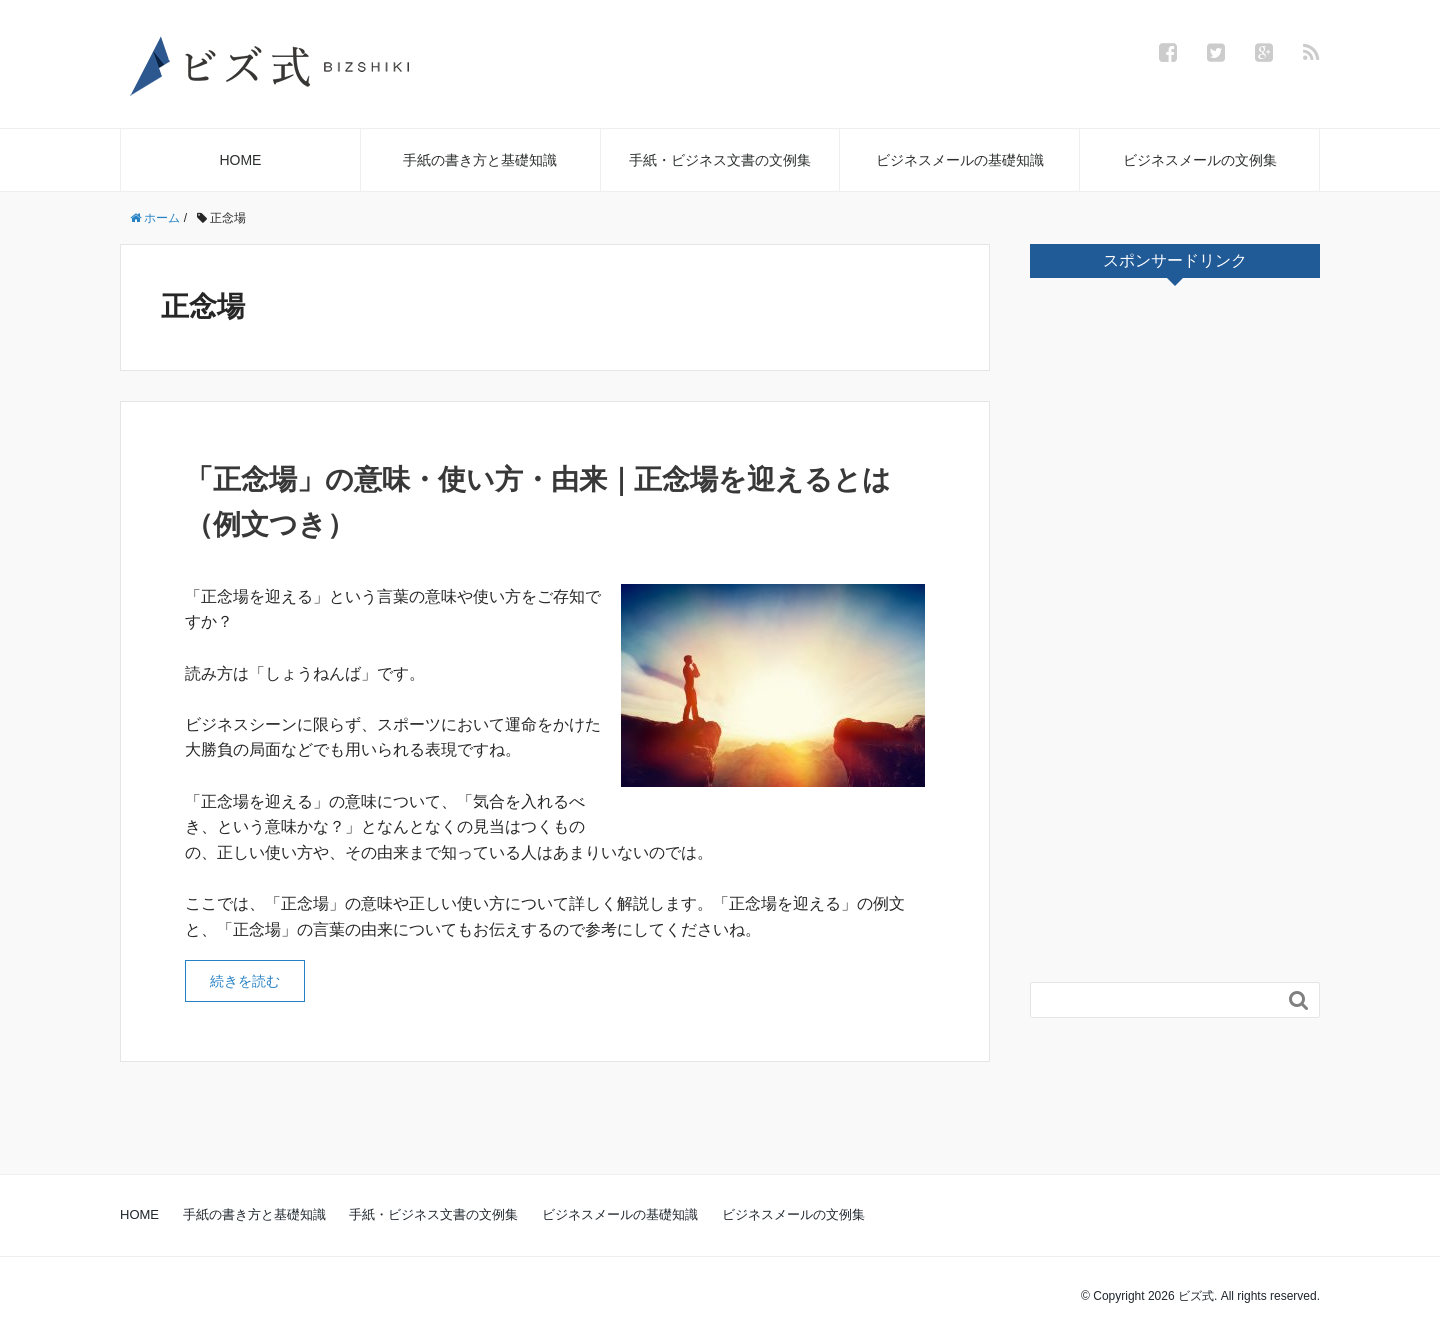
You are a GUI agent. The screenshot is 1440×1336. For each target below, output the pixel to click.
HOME (240, 160)
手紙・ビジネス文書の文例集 (720, 160)
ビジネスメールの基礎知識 (960, 160)
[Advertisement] (1180, 636)
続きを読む (245, 981)
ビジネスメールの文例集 (1200, 160)
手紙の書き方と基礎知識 (480, 160)
